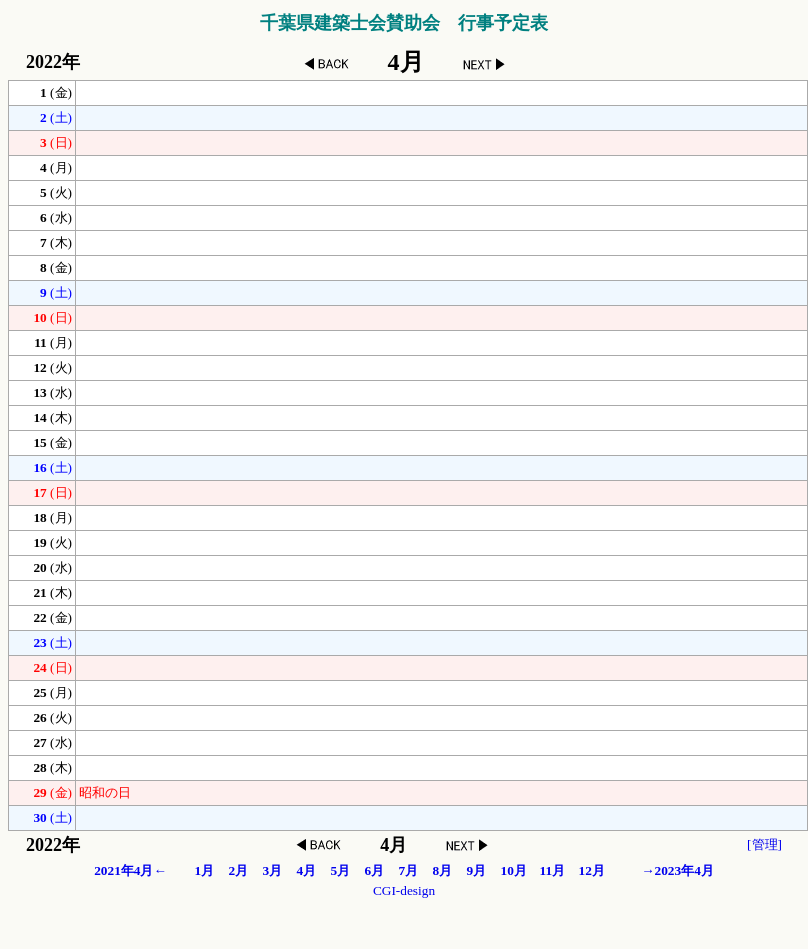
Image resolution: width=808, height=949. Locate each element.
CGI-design (404, 890)
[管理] (764, 844)
